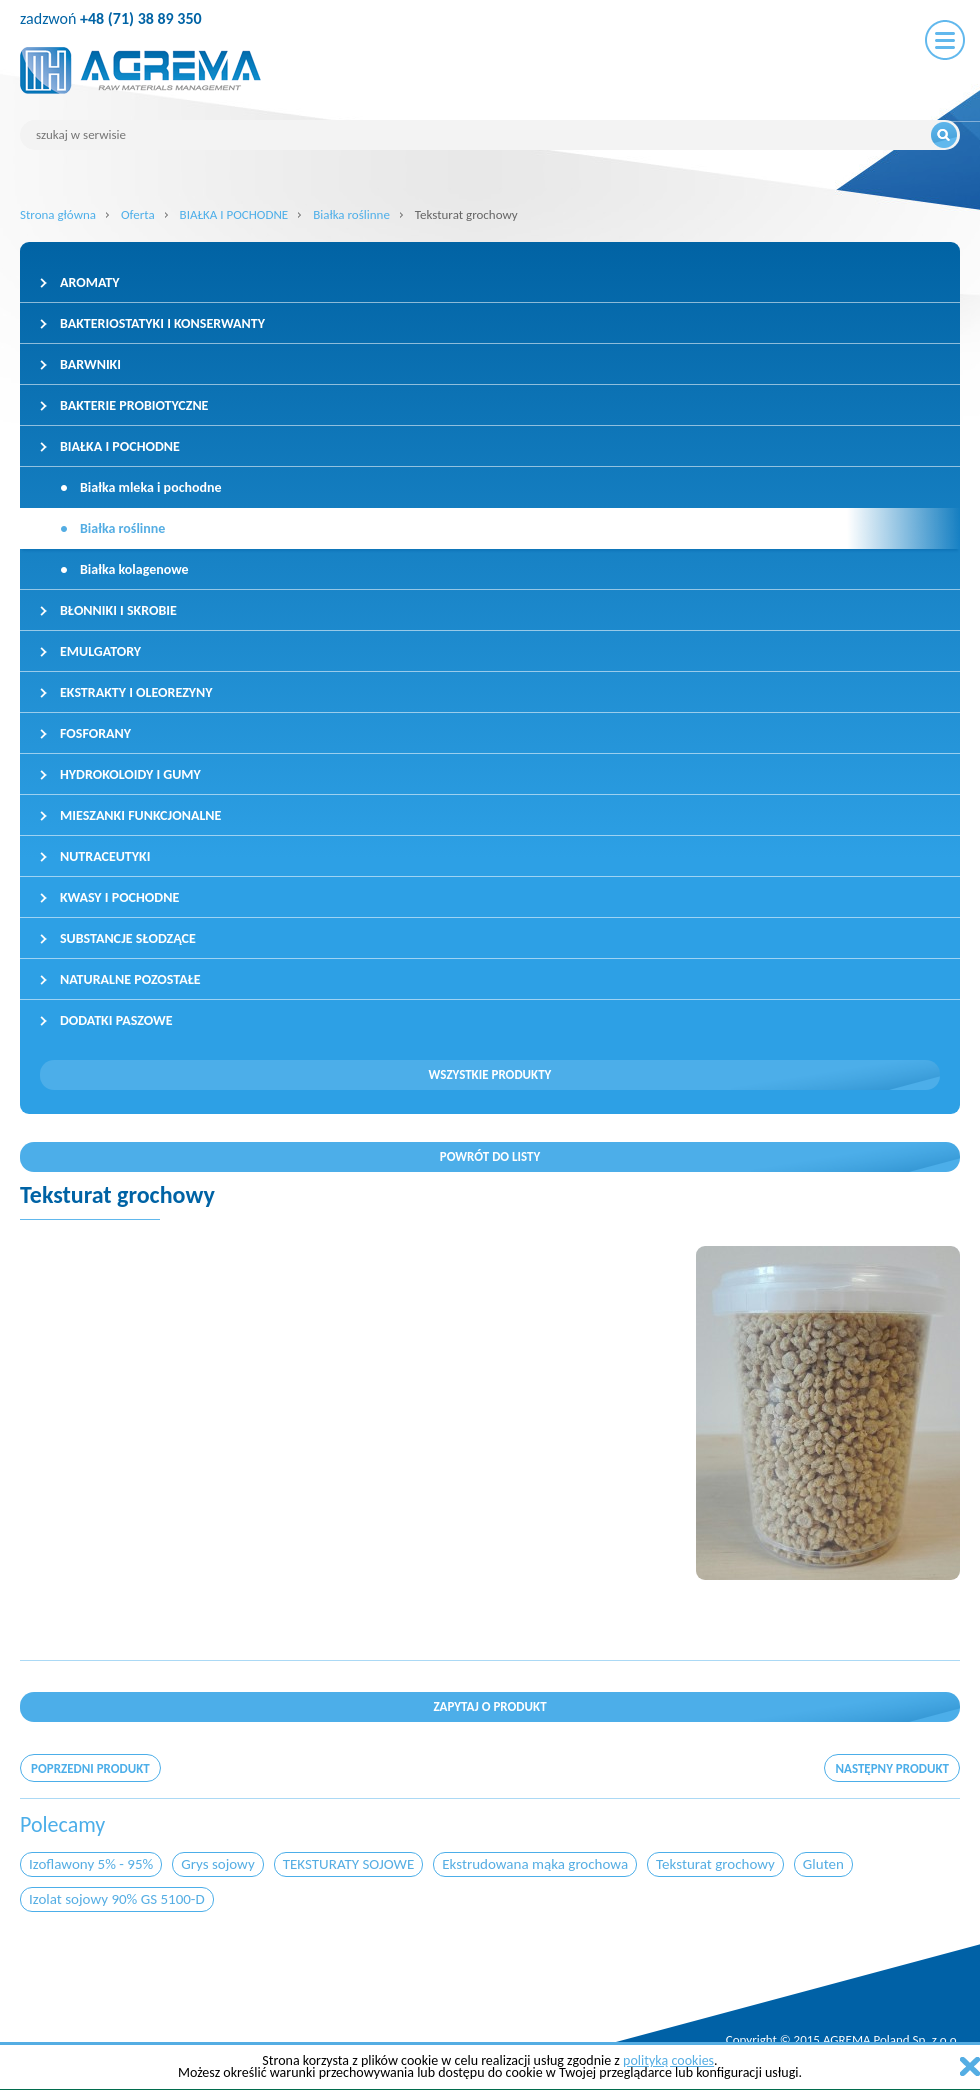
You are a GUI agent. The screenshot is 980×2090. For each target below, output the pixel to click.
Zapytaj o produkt (489, 1706)
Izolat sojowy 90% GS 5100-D (117, 1899)
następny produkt (892, 1768)
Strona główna (58, 214)
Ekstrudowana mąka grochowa (535, 1864)
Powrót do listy (490, 1156)
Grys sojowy (218, 1864)
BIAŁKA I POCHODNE (234, 214)
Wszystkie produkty (490, 1074)
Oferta (138, 214)
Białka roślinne (351, 214)
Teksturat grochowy (715, 1864)
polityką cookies (668, 2060)
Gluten (823, 1864)
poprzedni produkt (90, 1768)
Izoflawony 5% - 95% (91, 1864)
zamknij (970, 2066)
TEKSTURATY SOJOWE (349, 1864)
